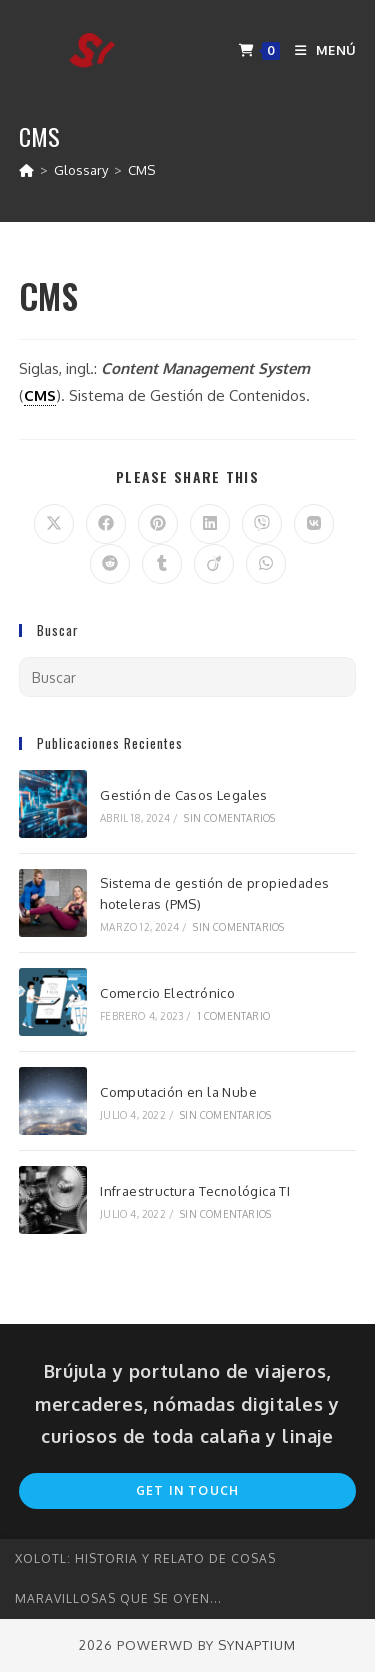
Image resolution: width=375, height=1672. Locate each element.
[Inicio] (26, 170)
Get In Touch (187, 1490)
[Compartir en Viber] (262, 524)
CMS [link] (40, 395)
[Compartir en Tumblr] (162, 564)
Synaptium (257, 1645)
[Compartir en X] (54, 524)
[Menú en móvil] (318, 50)
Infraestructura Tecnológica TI (195, 1191)
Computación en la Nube (178, 1092)
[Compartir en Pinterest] (158, 524)
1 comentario (234, 1016)
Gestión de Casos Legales (184, 795)
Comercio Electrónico (167, 993)
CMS (141, 170)
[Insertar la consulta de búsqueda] (188, 677)
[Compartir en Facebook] (106, 524)
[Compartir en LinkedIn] (210, 524)
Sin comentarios (229, 818)
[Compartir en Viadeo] (214, 564)
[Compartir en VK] (314, 524)
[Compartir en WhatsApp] (266, 564)
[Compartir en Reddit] (110, 564)
